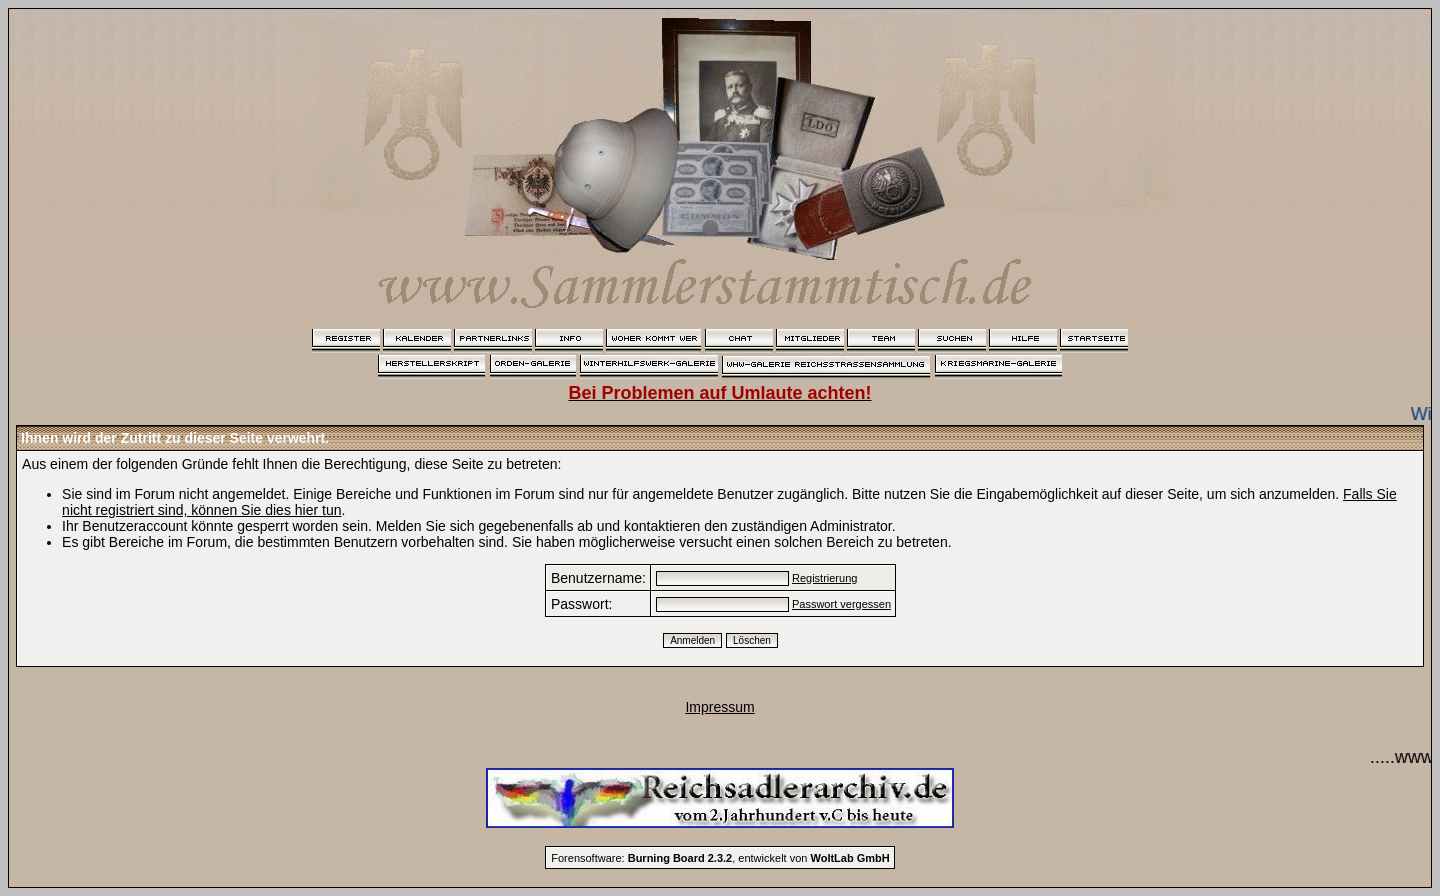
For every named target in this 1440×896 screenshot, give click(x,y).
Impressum (719, 707)
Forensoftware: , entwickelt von (720, 858)
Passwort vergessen (841, 604)
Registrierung (824, 578)
